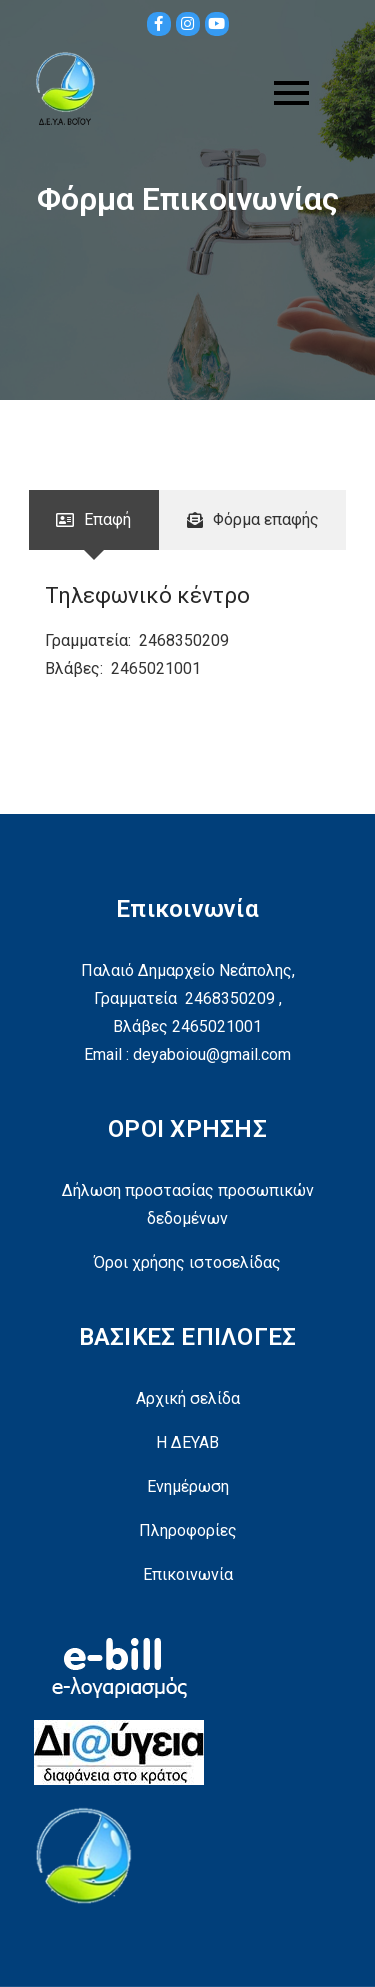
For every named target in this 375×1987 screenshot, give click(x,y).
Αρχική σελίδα (188, 1398)
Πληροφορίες (188, 1530)
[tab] (94, 520)
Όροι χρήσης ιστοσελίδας (187, 1262)
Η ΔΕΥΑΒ (187, 1442)
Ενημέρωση (188, 1486)
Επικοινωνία (188, 1574)
